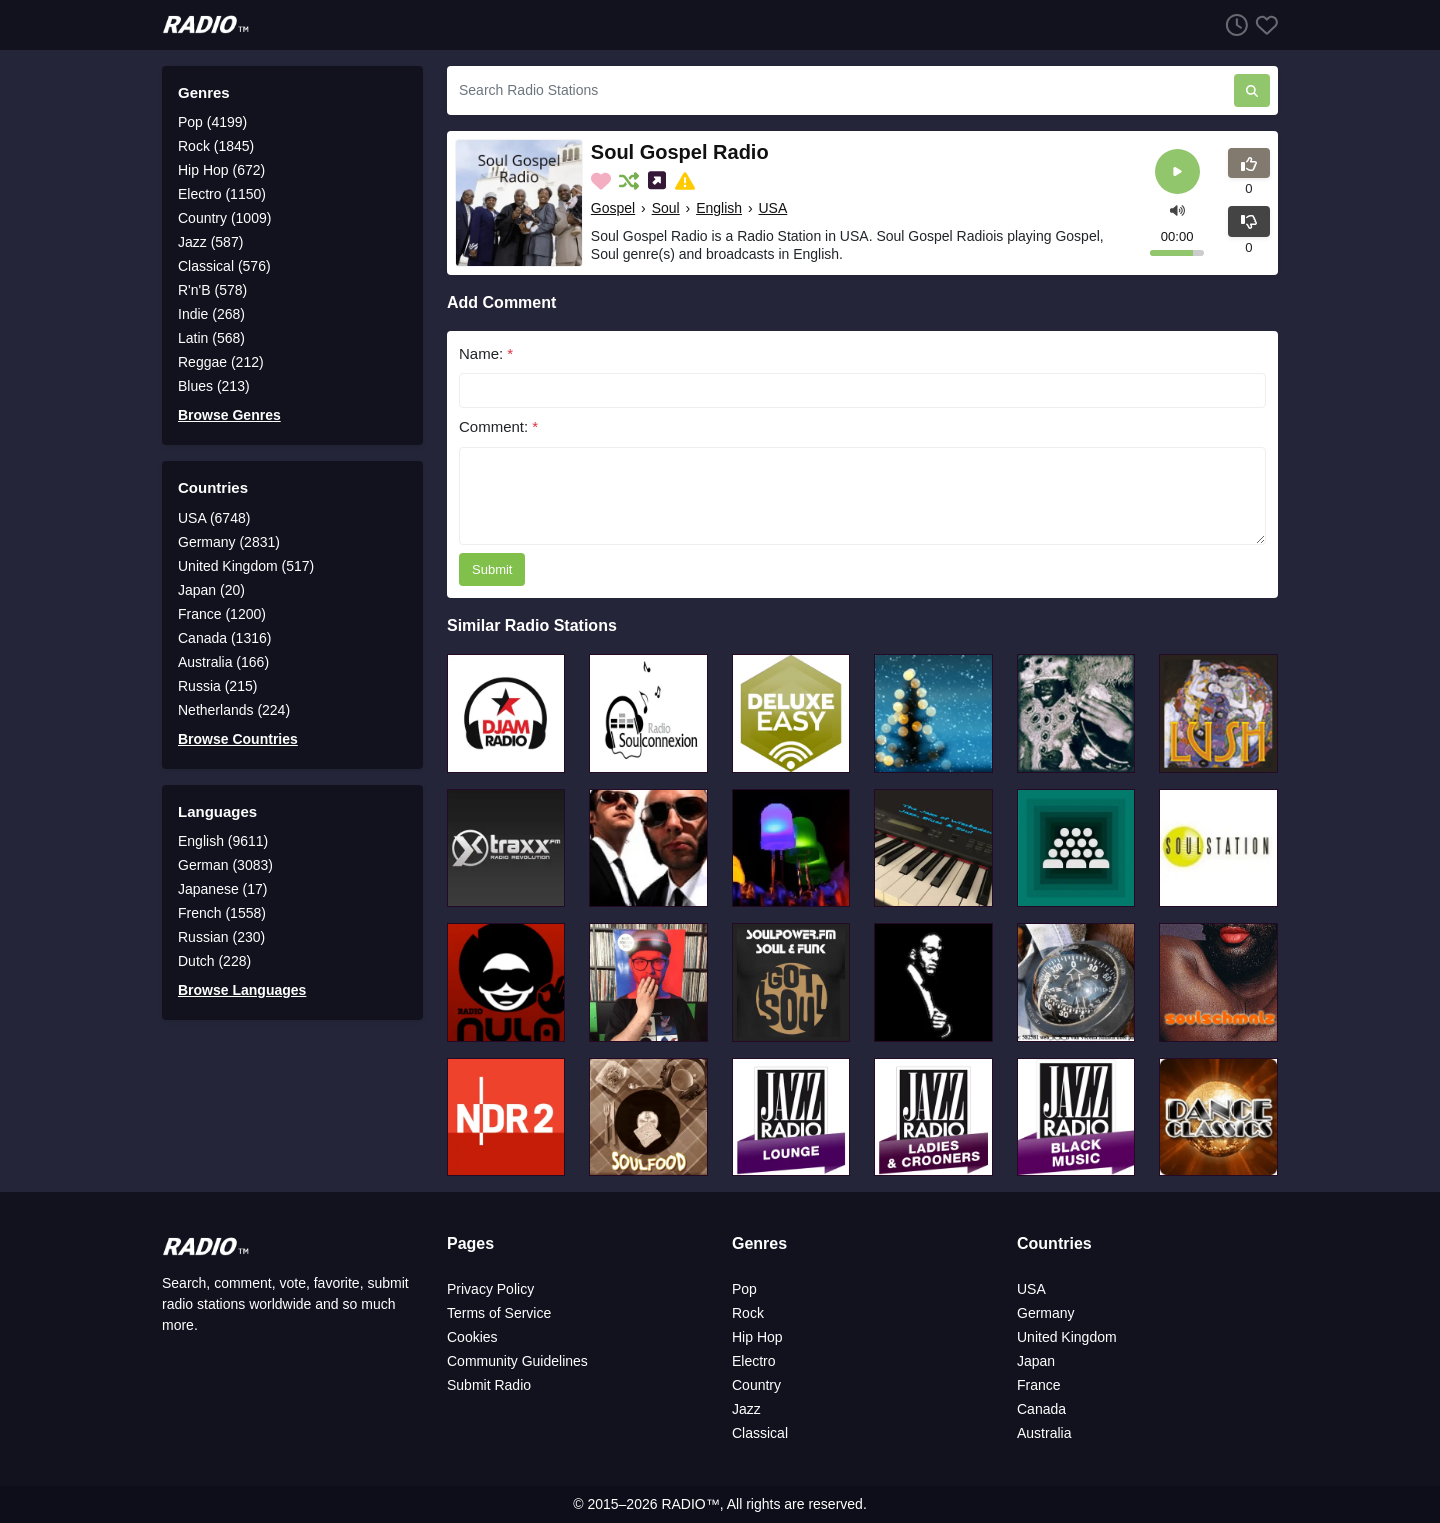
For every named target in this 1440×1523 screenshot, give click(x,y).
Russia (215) (217, 686)
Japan (1036, 1361)
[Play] (1177, 171)
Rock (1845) (216, 146)
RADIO (683, 1504)
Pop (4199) (212, 122)
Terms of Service (499, 1313)
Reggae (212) (221, 362)
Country (756, 1385)
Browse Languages (242, 990)
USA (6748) (214, 518)
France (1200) (222, 614)
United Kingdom (1067, 1337)
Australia (1044, 1433)
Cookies (472, 1337)
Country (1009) (224, 218)
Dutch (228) (214, 961)
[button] (1177, 208)
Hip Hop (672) (221, 170)
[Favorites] (1263, 24)
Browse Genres (229, 415)
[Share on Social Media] (659, 181)
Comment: (498, 426)
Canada (1041, 1409)
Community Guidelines (517, 1361)
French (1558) (222, 913)
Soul (666, 208)
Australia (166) (223, 662)
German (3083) (225, 865)
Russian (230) (221, 937)
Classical (760, 1433)
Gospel (613, 208)
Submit (492, 569)
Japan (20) (211, 590)
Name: (486, 353)
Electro (754, 1361)
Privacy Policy (490, 1289)
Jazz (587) (210, 242)
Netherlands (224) (234, 710)
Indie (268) (211, 314)
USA (773, 208)
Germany (1046, 1313)
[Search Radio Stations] (840, 90)
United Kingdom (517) (246, 566)
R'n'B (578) (212, 290)
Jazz (746, 1409)
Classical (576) (224, 266)
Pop (744, 1289)
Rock (748, 1313)
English (719, 208)
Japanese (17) (223, 889)
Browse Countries (238, 739)
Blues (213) (214, 386)
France (1039, 1385)
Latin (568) (211, 338)
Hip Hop (757, 1337)
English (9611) (223, 841)
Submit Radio (489, 1385)
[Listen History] (1233, 24)
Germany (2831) (229, 542)
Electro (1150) (222, 194)
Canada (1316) (224, 638)
